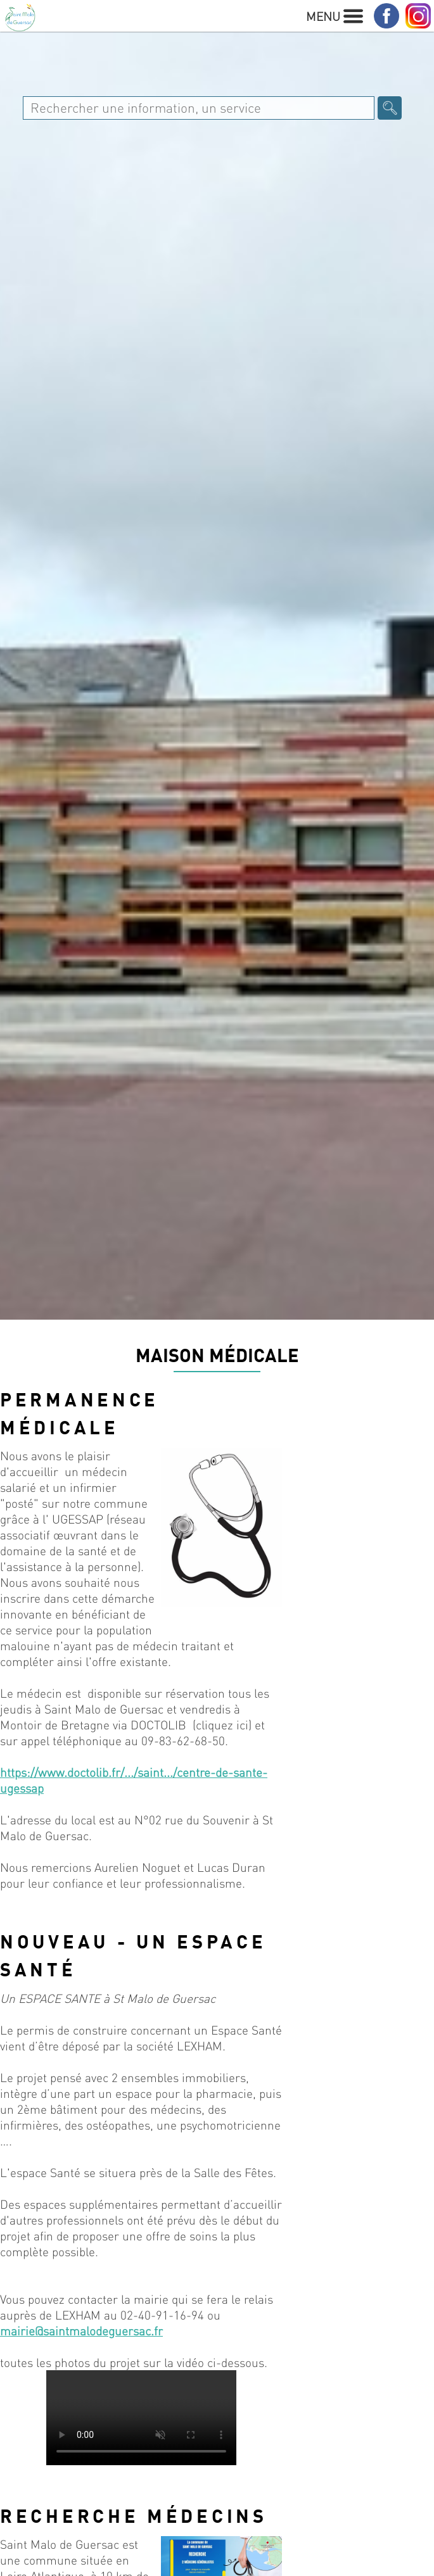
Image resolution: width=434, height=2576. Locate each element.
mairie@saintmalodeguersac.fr (81, 2331)
